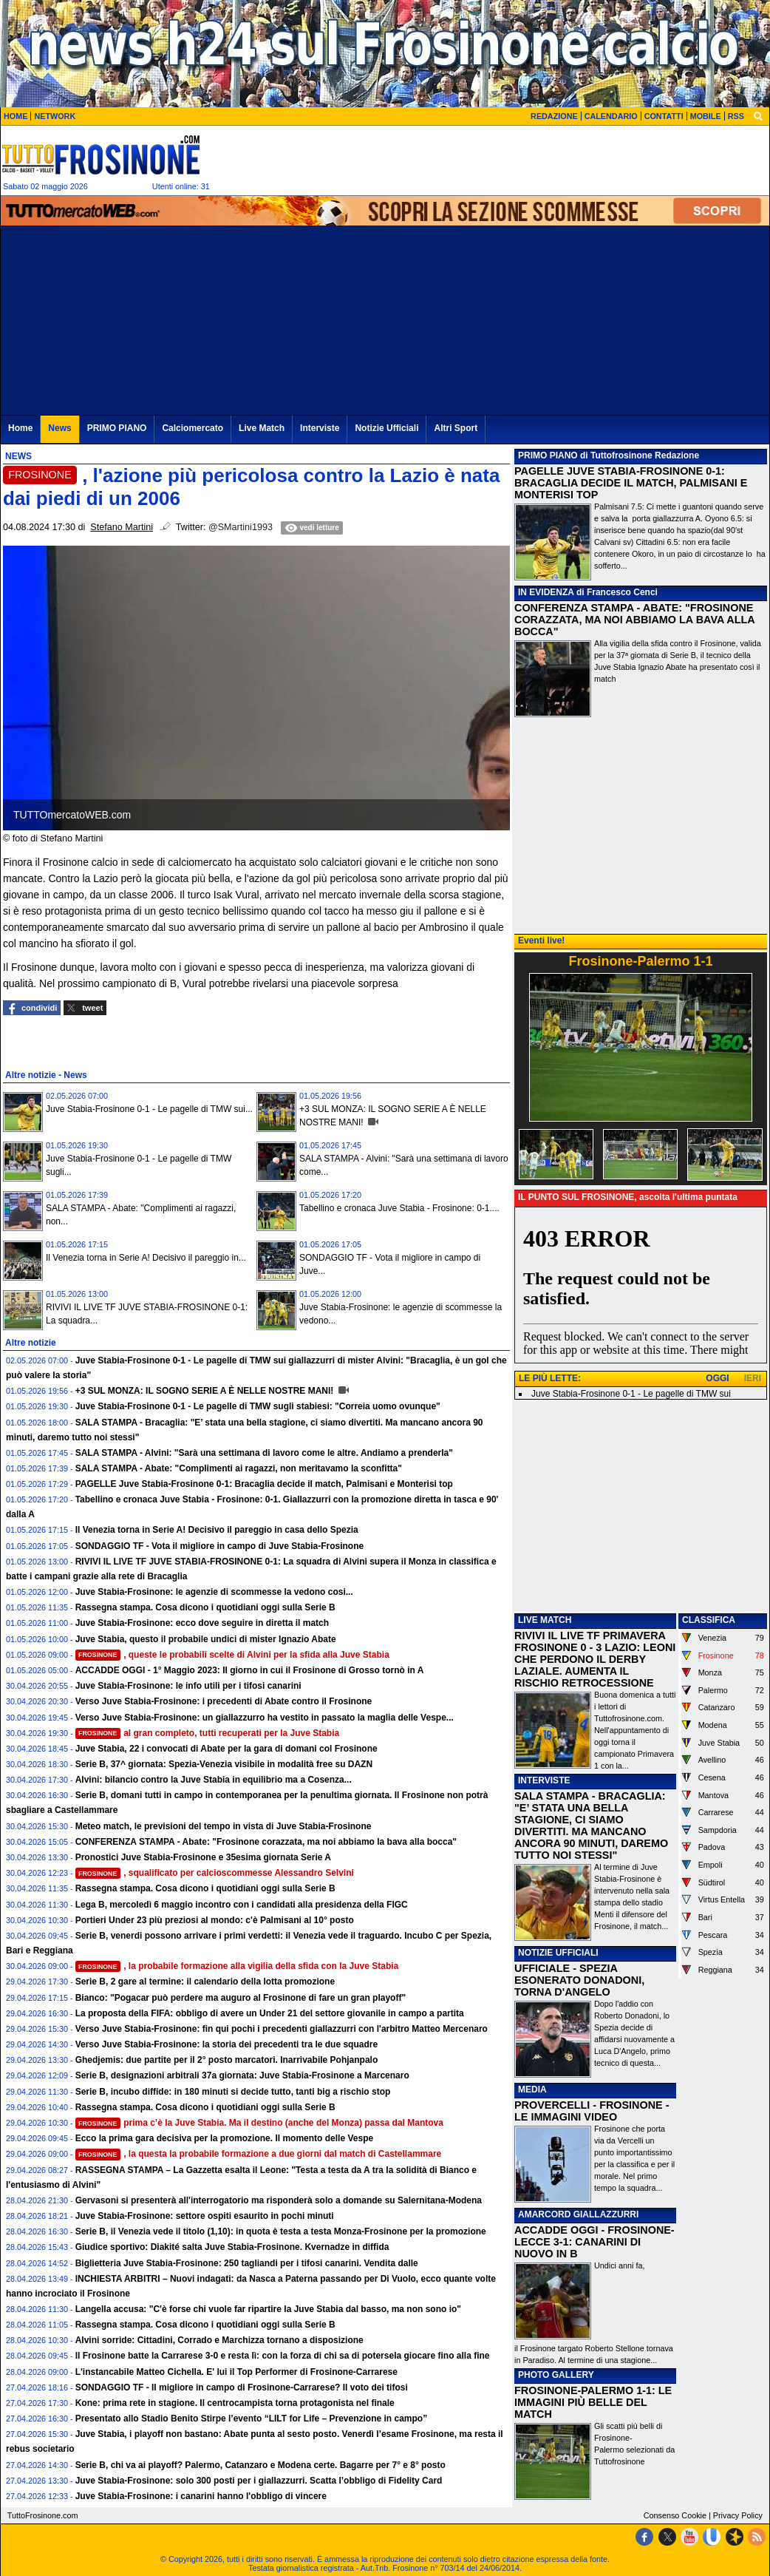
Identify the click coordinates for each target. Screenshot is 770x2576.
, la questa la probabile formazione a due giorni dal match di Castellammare (258, 2154)
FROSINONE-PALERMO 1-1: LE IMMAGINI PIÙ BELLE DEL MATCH (593, 2402)
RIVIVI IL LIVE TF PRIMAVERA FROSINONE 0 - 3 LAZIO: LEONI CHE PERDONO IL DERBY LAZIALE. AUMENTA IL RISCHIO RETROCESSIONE (594, 1659)
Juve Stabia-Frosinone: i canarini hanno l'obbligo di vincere (201, 2496)
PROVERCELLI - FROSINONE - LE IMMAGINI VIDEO (591, 2111)
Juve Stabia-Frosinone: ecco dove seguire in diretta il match (202, 1623)
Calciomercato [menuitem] (192, 428)
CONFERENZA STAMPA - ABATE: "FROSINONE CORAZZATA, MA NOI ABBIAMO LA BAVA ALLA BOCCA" (634, 619)
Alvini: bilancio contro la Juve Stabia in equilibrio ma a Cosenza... (213, 1780)
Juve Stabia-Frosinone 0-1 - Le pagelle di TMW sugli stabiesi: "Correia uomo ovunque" (257, 1406)
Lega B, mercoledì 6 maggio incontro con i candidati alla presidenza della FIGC (241, 1904)
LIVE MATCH (544, 1620)
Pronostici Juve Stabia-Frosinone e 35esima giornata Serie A (203, 1857)
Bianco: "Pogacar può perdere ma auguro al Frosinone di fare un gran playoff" (240, 1998)
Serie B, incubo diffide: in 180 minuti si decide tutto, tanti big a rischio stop (233, 2092)
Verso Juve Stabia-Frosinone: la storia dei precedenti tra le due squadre (226, 2044)
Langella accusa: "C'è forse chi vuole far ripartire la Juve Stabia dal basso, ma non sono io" (268, 2309)
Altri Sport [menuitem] (455, 428)
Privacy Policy (738, 2515)
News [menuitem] (59, 428)
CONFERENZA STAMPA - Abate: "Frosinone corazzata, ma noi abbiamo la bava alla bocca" (266, 1842)
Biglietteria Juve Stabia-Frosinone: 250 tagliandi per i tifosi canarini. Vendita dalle (246, 2263)
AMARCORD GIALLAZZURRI (578, 2214)
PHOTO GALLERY (556, 2375)
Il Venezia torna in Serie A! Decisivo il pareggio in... (146, 1258)
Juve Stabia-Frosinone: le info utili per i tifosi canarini (188, 1686)
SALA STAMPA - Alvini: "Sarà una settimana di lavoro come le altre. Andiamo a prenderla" (264, 1453)
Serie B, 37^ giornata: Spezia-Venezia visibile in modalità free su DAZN (223, 1764)
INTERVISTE (544, 1780)
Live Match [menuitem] (262, 428)
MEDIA (532, 2089)
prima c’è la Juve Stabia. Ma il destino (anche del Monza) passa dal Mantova (259, 2123)
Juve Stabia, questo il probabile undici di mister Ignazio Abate (205, 1639)
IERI (752, 1378)
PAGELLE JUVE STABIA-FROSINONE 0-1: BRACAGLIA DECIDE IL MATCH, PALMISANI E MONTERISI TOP (630, 483)
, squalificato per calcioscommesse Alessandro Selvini (214, 1873)
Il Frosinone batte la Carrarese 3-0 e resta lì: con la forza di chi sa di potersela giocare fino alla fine (282, 2355)
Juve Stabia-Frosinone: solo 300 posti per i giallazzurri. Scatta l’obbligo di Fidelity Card (259, 2480)
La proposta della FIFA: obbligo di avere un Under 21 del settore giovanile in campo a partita (269, 2013)
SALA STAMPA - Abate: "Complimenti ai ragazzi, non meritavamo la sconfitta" (238, 1468)
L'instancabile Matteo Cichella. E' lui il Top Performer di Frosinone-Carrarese (236, 2372)
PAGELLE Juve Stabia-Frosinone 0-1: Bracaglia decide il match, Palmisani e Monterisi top (264, 1484)
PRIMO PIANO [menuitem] (117, 428)
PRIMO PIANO (548, 455)
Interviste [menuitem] (319, 428)
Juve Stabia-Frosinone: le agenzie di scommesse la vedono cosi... (214, 1592)
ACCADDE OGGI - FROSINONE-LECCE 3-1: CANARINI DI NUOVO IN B (594, 2242)
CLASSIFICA (708, 1620)
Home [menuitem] (20, 428)
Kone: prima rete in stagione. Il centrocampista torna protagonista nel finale (235, 2403)
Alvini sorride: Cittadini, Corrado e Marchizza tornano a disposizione (219, 2340)
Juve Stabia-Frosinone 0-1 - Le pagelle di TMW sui (631, 1394)
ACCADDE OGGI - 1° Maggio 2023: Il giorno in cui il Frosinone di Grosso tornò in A (249, 1670)
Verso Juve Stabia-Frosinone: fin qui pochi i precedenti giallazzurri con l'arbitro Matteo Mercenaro (281, 2029)
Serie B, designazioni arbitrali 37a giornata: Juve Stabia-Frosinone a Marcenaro (242, 2075)
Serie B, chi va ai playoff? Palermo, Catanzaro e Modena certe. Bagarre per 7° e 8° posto (260, 2465)
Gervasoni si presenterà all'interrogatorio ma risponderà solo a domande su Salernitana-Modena (278, 2200)
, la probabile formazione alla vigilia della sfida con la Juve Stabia (237, 1966)
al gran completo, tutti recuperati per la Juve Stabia (207, 1733)
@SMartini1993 (240, 527)
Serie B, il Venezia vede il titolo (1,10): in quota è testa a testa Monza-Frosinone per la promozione (280, 2231)
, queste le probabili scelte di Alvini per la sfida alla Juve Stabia (232, 1655)
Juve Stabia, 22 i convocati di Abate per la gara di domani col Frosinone (226, 1748)
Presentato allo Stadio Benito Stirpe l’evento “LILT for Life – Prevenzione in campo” (251, 2418)
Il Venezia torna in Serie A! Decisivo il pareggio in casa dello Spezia (216, 1530)
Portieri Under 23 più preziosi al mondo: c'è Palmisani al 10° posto (214, 1920)
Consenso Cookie (675, 2515)
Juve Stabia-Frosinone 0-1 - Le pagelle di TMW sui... (149, 1109)
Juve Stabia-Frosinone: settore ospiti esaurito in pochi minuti (204, 2216)
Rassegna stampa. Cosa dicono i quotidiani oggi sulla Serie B (205, 1607)
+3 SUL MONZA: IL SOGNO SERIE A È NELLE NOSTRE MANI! (205, 1391)
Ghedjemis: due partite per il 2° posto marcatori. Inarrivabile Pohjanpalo (226, 2060)
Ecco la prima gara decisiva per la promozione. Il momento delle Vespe (224, 2138)
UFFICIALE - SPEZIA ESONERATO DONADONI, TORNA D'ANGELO (579, 1980)
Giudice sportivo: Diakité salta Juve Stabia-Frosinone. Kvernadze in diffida (232, 2247)
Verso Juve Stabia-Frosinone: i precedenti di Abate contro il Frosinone (223, 1701)
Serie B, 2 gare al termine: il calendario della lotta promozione (205, 1981)
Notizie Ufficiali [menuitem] (386, 428)
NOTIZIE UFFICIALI (558, 1953)
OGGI (717, 1378)
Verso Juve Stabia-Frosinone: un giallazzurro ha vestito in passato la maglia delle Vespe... (264, 1717)
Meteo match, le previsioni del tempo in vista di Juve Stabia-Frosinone (223, 1826)
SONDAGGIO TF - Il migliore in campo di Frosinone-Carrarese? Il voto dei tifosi (241, 2387)
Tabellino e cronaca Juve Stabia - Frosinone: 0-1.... (399, 1208)
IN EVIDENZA (546, 592)
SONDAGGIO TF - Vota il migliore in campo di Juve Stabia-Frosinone (219, 1546)
